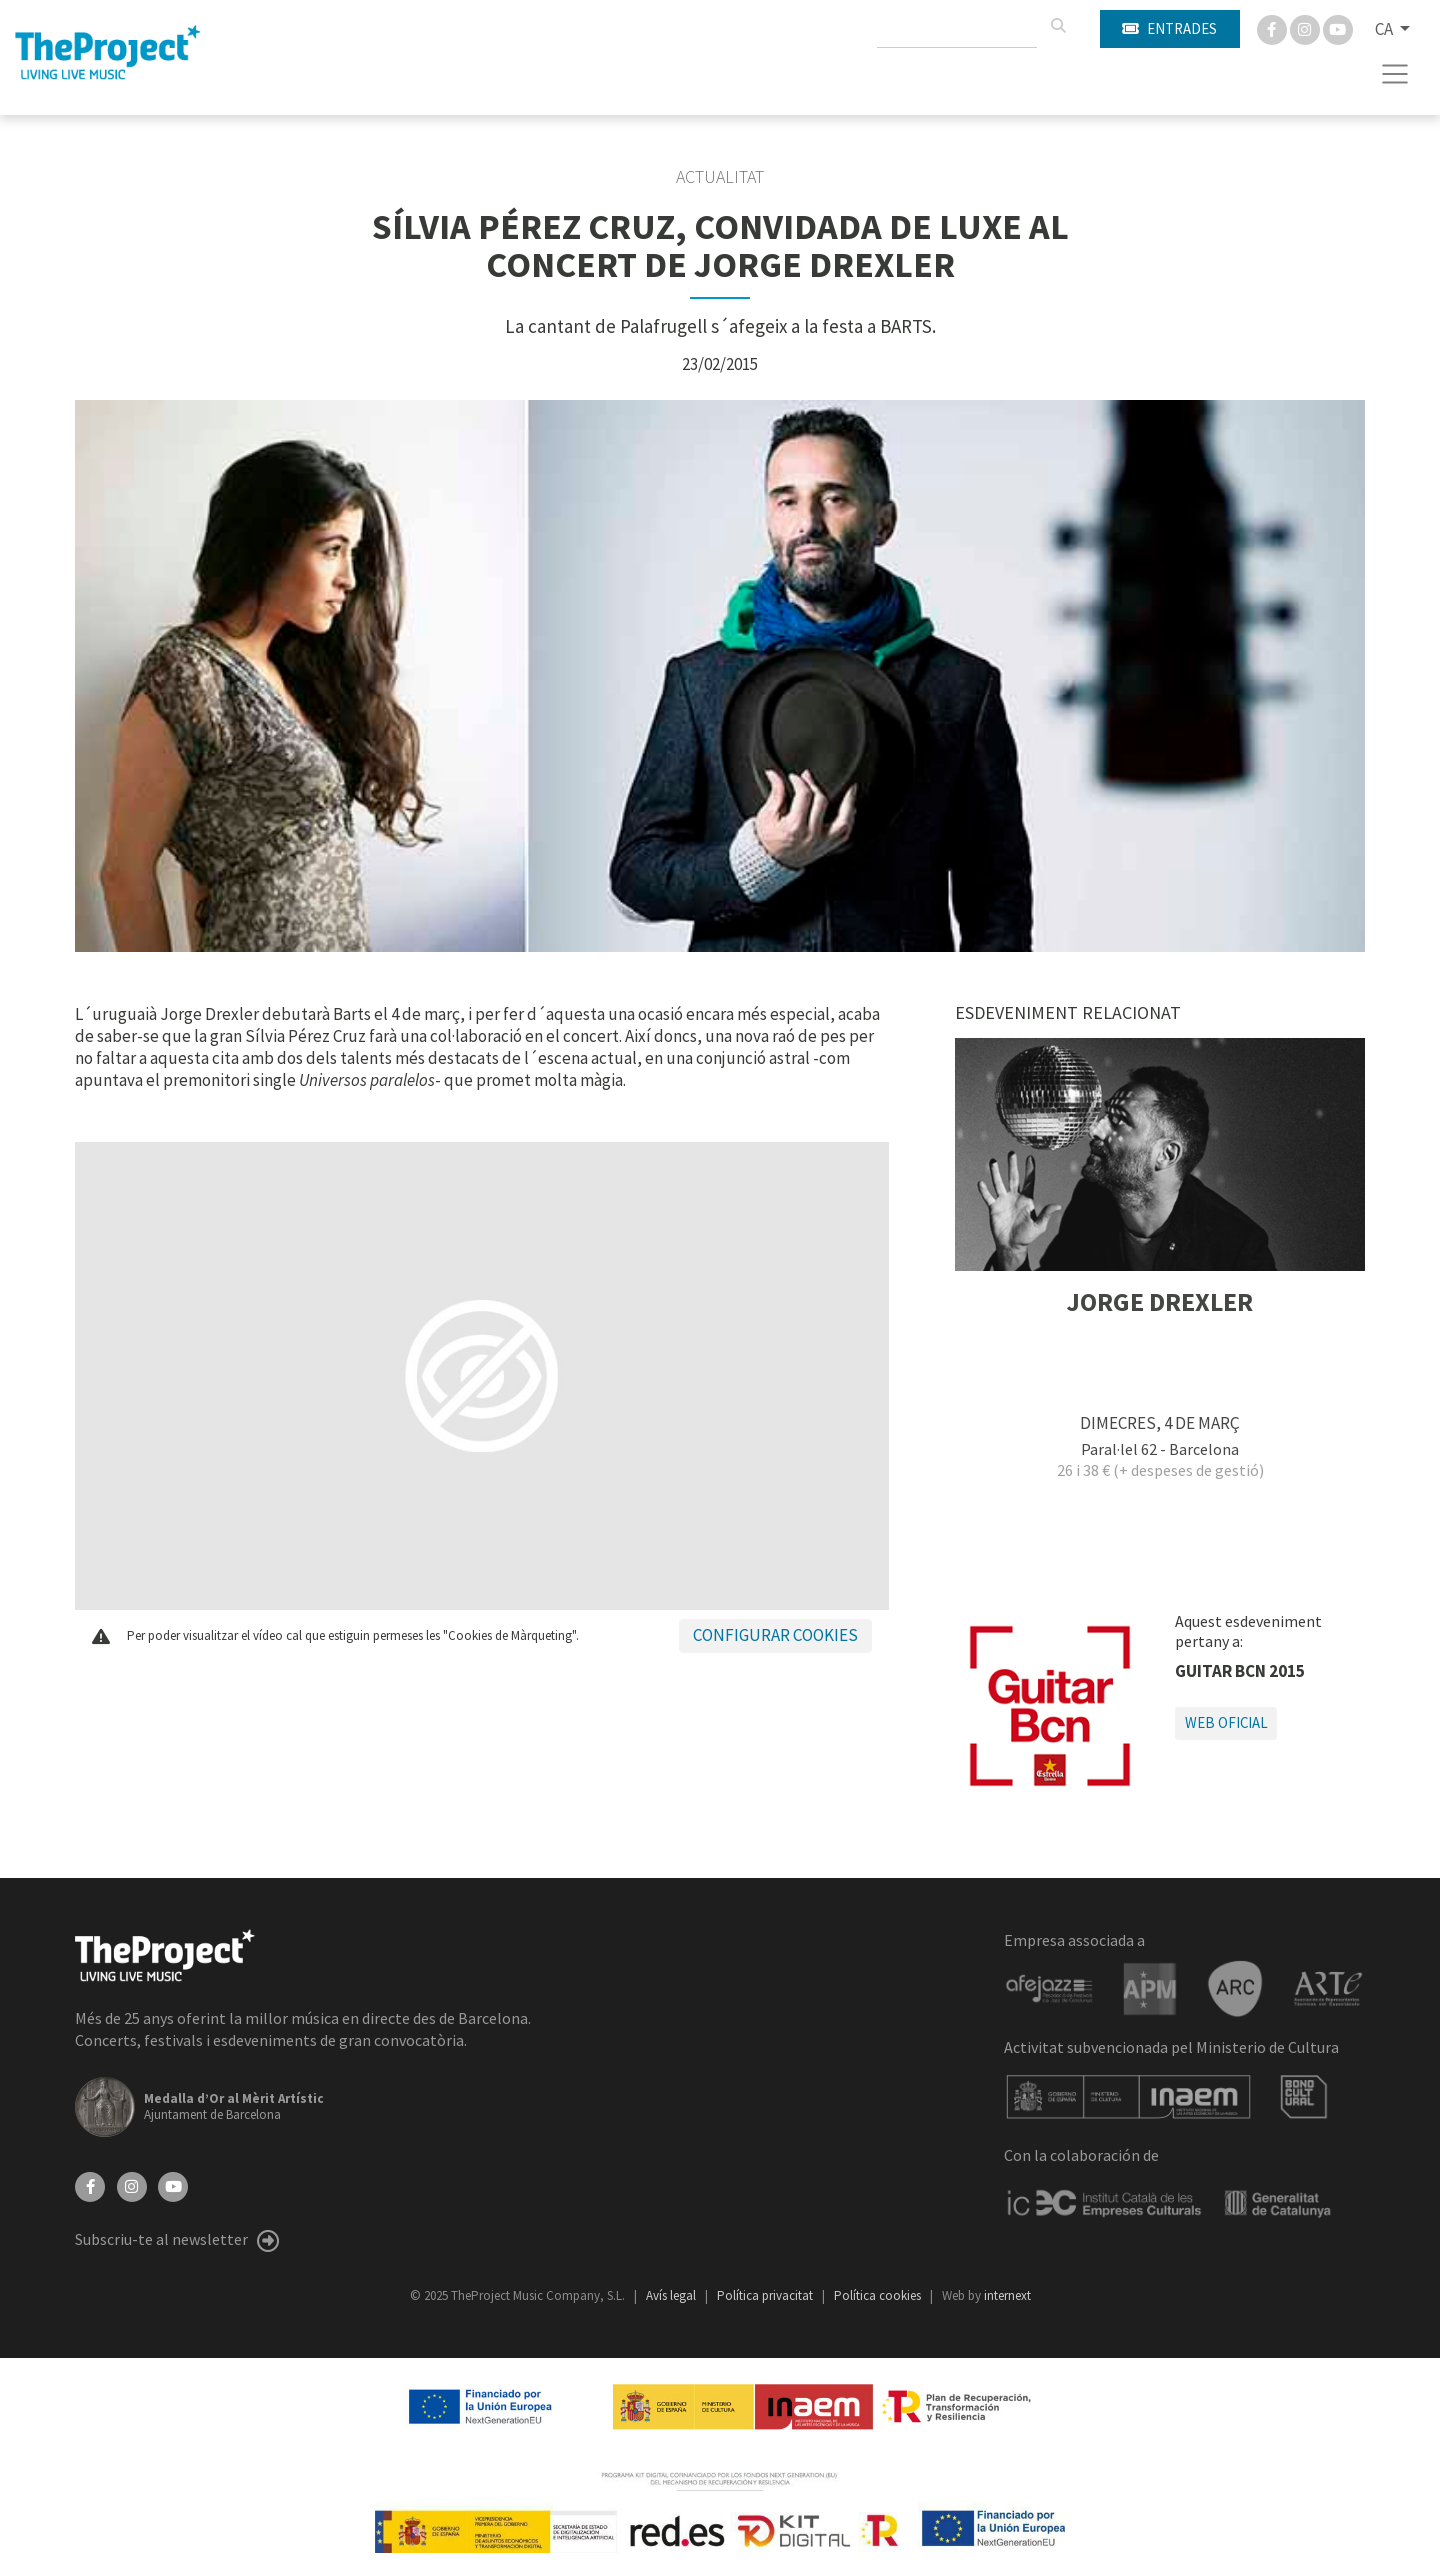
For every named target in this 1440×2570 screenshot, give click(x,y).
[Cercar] (1058, 26)
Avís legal (672, 2295)
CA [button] (1385, 29)
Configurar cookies (775, 1635)
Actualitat (720, 177)
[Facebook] (1273, 28)
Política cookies (879, 2295)
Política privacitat (766, 2295)
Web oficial (1226, 1722)
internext (1007, 2295)
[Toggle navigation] (1395, 74)
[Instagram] (1306, 28)
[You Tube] (1338, 28)
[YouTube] (173, 2185)
